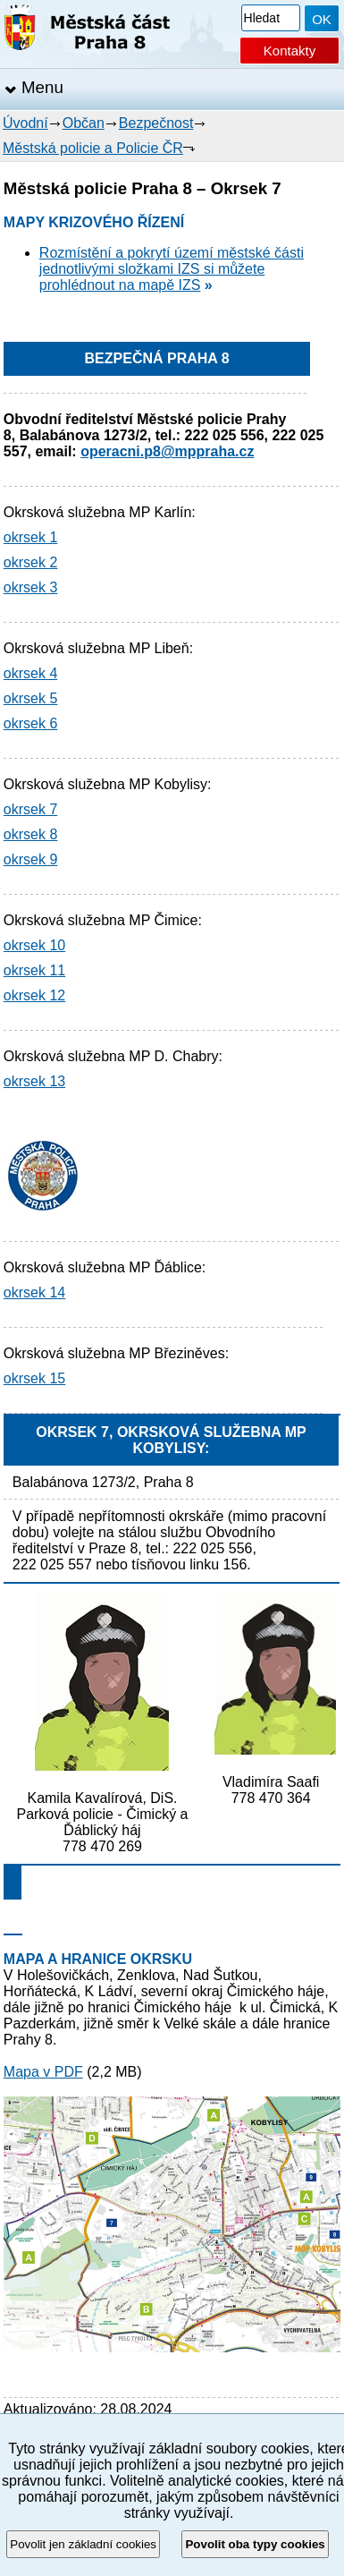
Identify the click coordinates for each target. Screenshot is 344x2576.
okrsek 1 (30, 537)
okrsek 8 (30, 834)
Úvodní (25, 123)
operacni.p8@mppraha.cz (167, 451)
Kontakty (289, 50)
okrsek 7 (30, 809)
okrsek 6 (30, 723)
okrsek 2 (30, 562)
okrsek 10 (34, 945)
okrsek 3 (30, 587)
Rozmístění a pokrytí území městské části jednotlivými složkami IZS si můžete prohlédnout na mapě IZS (171, 269)
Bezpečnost (156, 123)
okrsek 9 (30, 859)
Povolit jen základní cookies (83, 2544)
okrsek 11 (34, 970)
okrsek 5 (30, 698)
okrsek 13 (34, 1081)
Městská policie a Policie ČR (93, 148)
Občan (84, 123)
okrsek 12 (34, 995)
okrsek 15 (34, 1378)
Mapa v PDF (43, 2071)
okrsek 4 (30, 673)
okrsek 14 (34, 1292)
